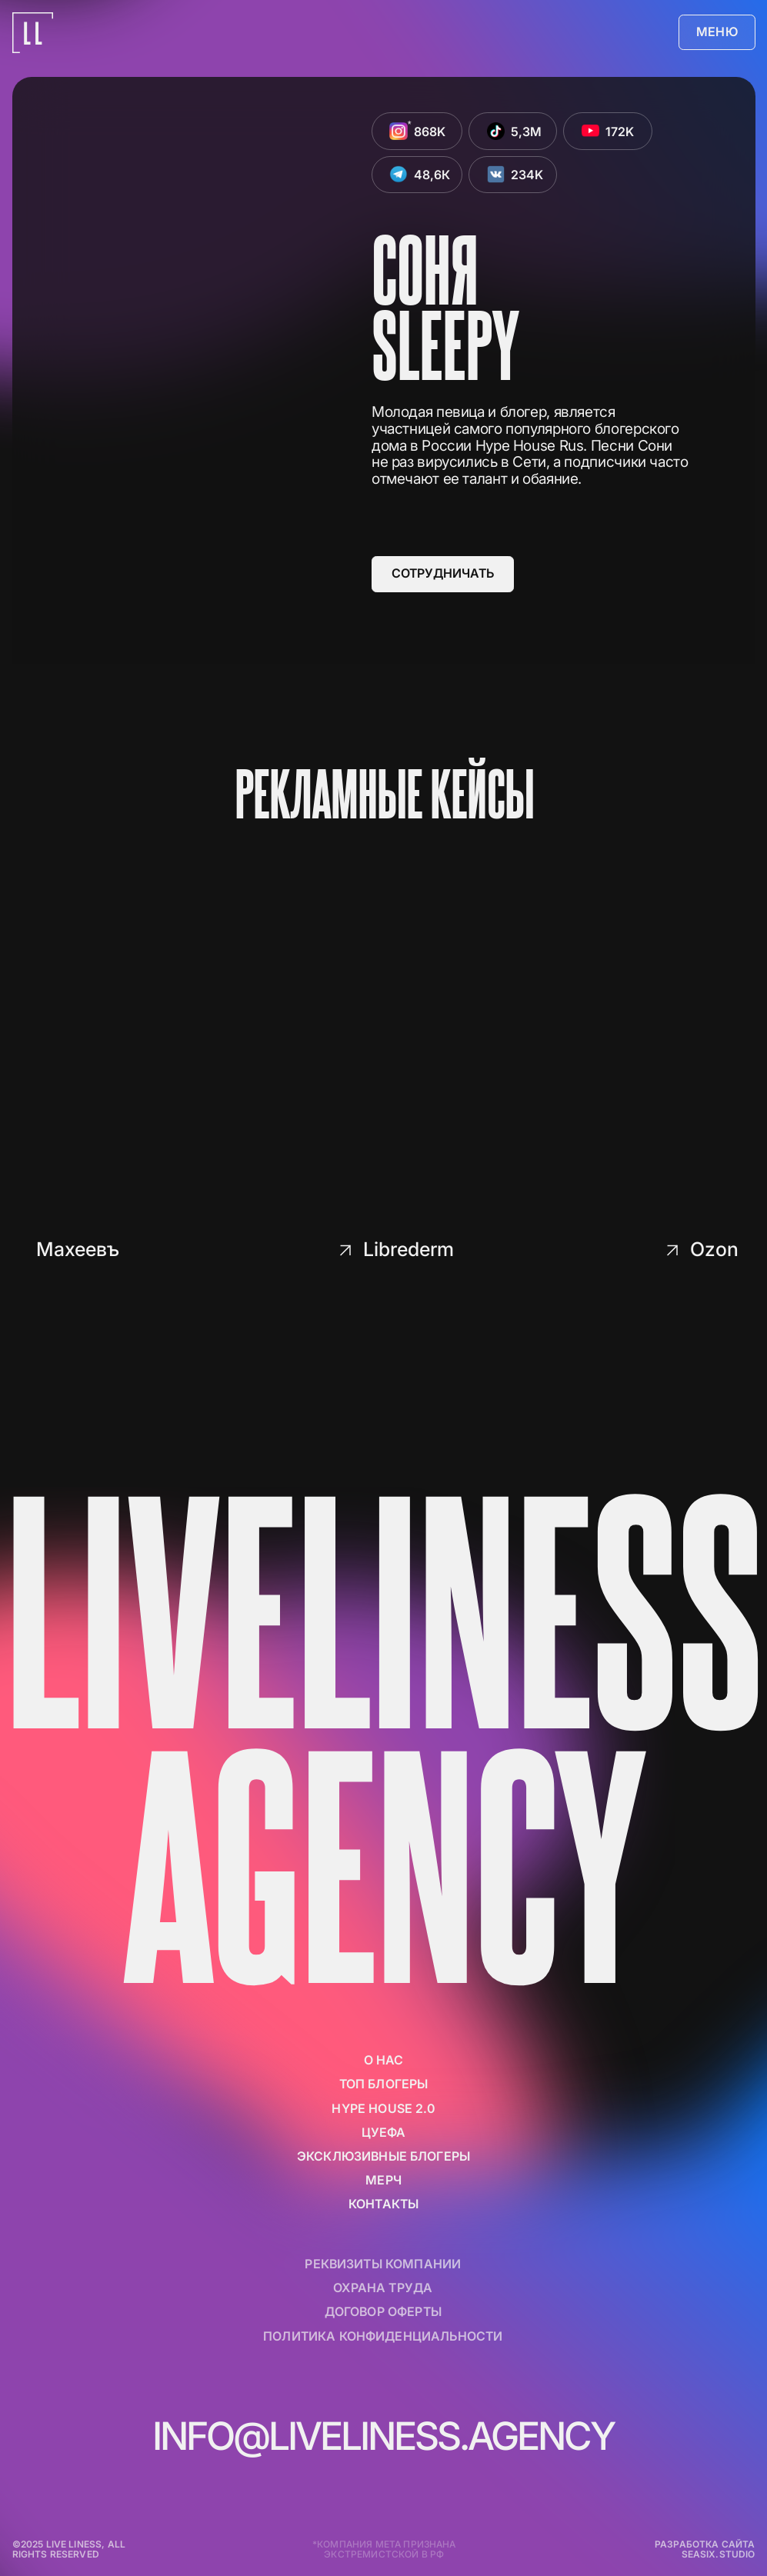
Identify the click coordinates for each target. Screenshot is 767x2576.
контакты (383, 2204)
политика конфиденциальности (382, 2336)
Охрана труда (382, 2288)
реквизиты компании (383, 2264)
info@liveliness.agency (383, 2436)
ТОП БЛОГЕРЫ (384, 2084)
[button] (717, 33)
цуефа (384, 2132)
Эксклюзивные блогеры (383, 2156)
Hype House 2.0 (383, 2108)
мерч (383, 2180)
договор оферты (383, 2311)
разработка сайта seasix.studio (705, 2548)
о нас (384, 2060)
